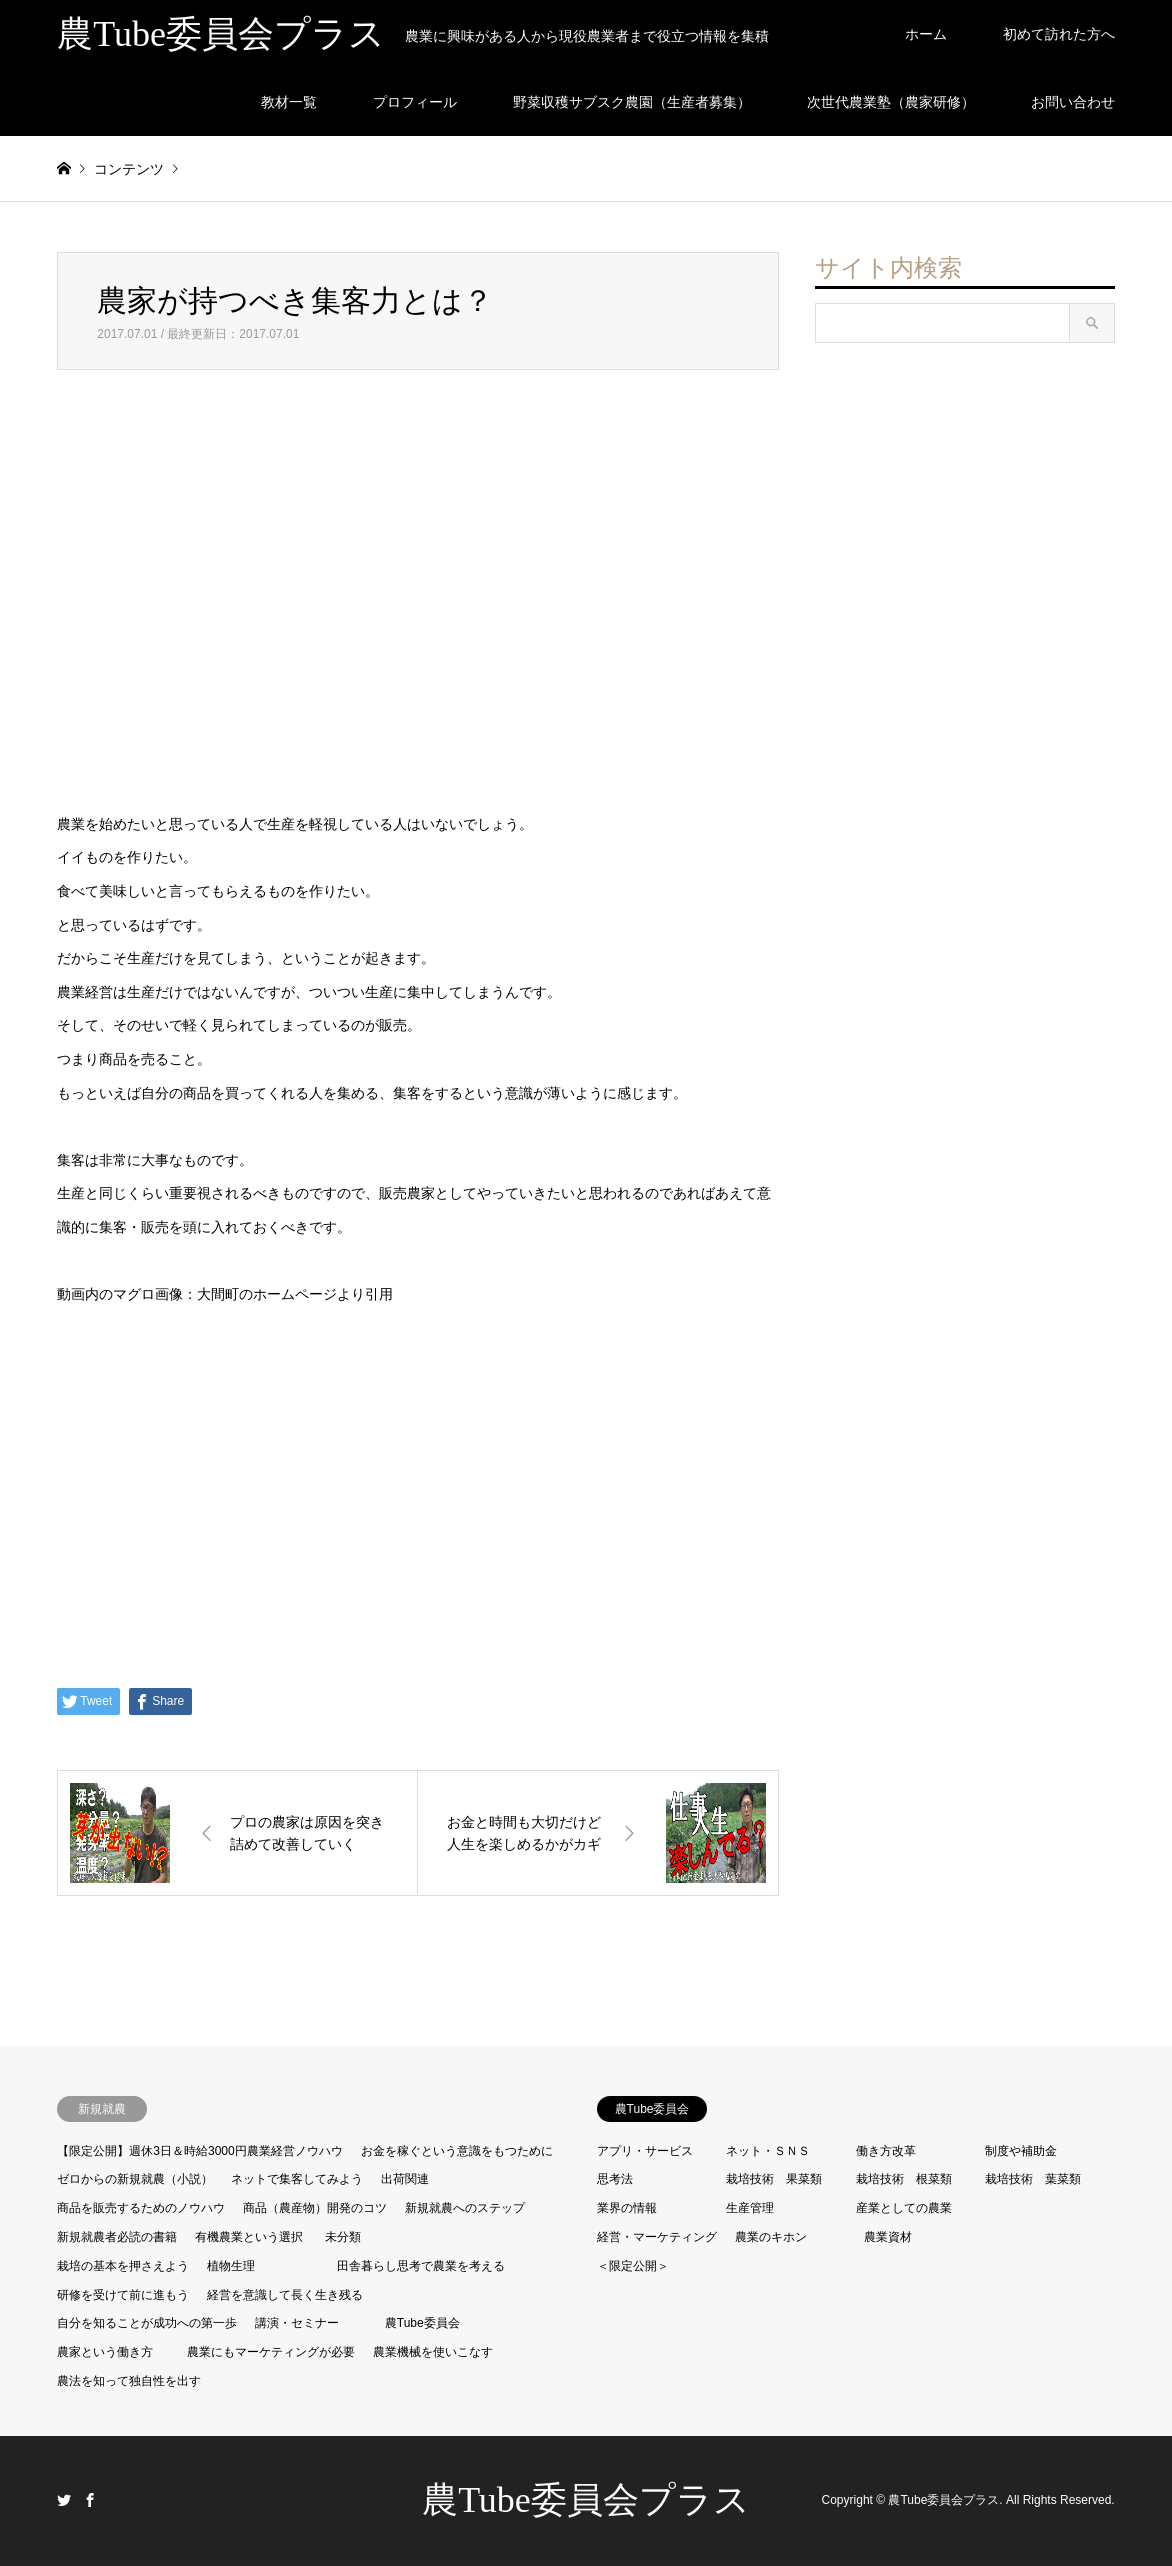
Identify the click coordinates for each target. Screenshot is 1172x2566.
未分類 (343, 2237)
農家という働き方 (105, 2352)
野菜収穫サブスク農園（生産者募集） (632, 102)
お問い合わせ (1073, 102)
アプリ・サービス (645, 2151)
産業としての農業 (904, 2208)
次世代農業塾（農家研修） (891, 102)
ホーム (926, 34)
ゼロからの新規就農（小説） (135, 2179)
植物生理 (231, 2266)
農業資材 (888, 2237)
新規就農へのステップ (465, 2208)
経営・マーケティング (657, 2237)
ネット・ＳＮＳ (768, 2151)
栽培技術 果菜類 (774, 2179)
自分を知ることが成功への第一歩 (147, 2323)
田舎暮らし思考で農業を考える (421, 2266)
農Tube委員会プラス (586, 2500)
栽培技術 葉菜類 (1033, 2179)
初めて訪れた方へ (1059, 34)
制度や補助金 (1021, 2151)
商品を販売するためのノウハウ (141, 2208)
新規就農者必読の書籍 (117, 2237)
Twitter (64, 2500)
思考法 (615, 2179)
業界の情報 (627, 2208)
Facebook (90, 2500)
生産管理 (750, 2208)
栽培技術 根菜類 (904, 2179)
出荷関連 (405, 2179)
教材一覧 (289, 102)
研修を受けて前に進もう (123, 2295)
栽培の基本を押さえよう (123, 2266)
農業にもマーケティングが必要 (271, 2352)
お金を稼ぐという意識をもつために (457, 2151)
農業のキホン (771, 2237)
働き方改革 (886, 2151)
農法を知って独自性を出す (129, 2381)
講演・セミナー (297, 2323)
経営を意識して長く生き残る (285, 2295)
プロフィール (415, 102)
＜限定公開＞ (633, 2266)
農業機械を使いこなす (433, 2352)
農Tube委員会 (422, 2323)
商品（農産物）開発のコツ (315, 2208)
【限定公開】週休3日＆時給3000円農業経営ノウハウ (199, 2151)
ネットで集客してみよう (297, 2179)
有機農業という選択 (249, 2237)
